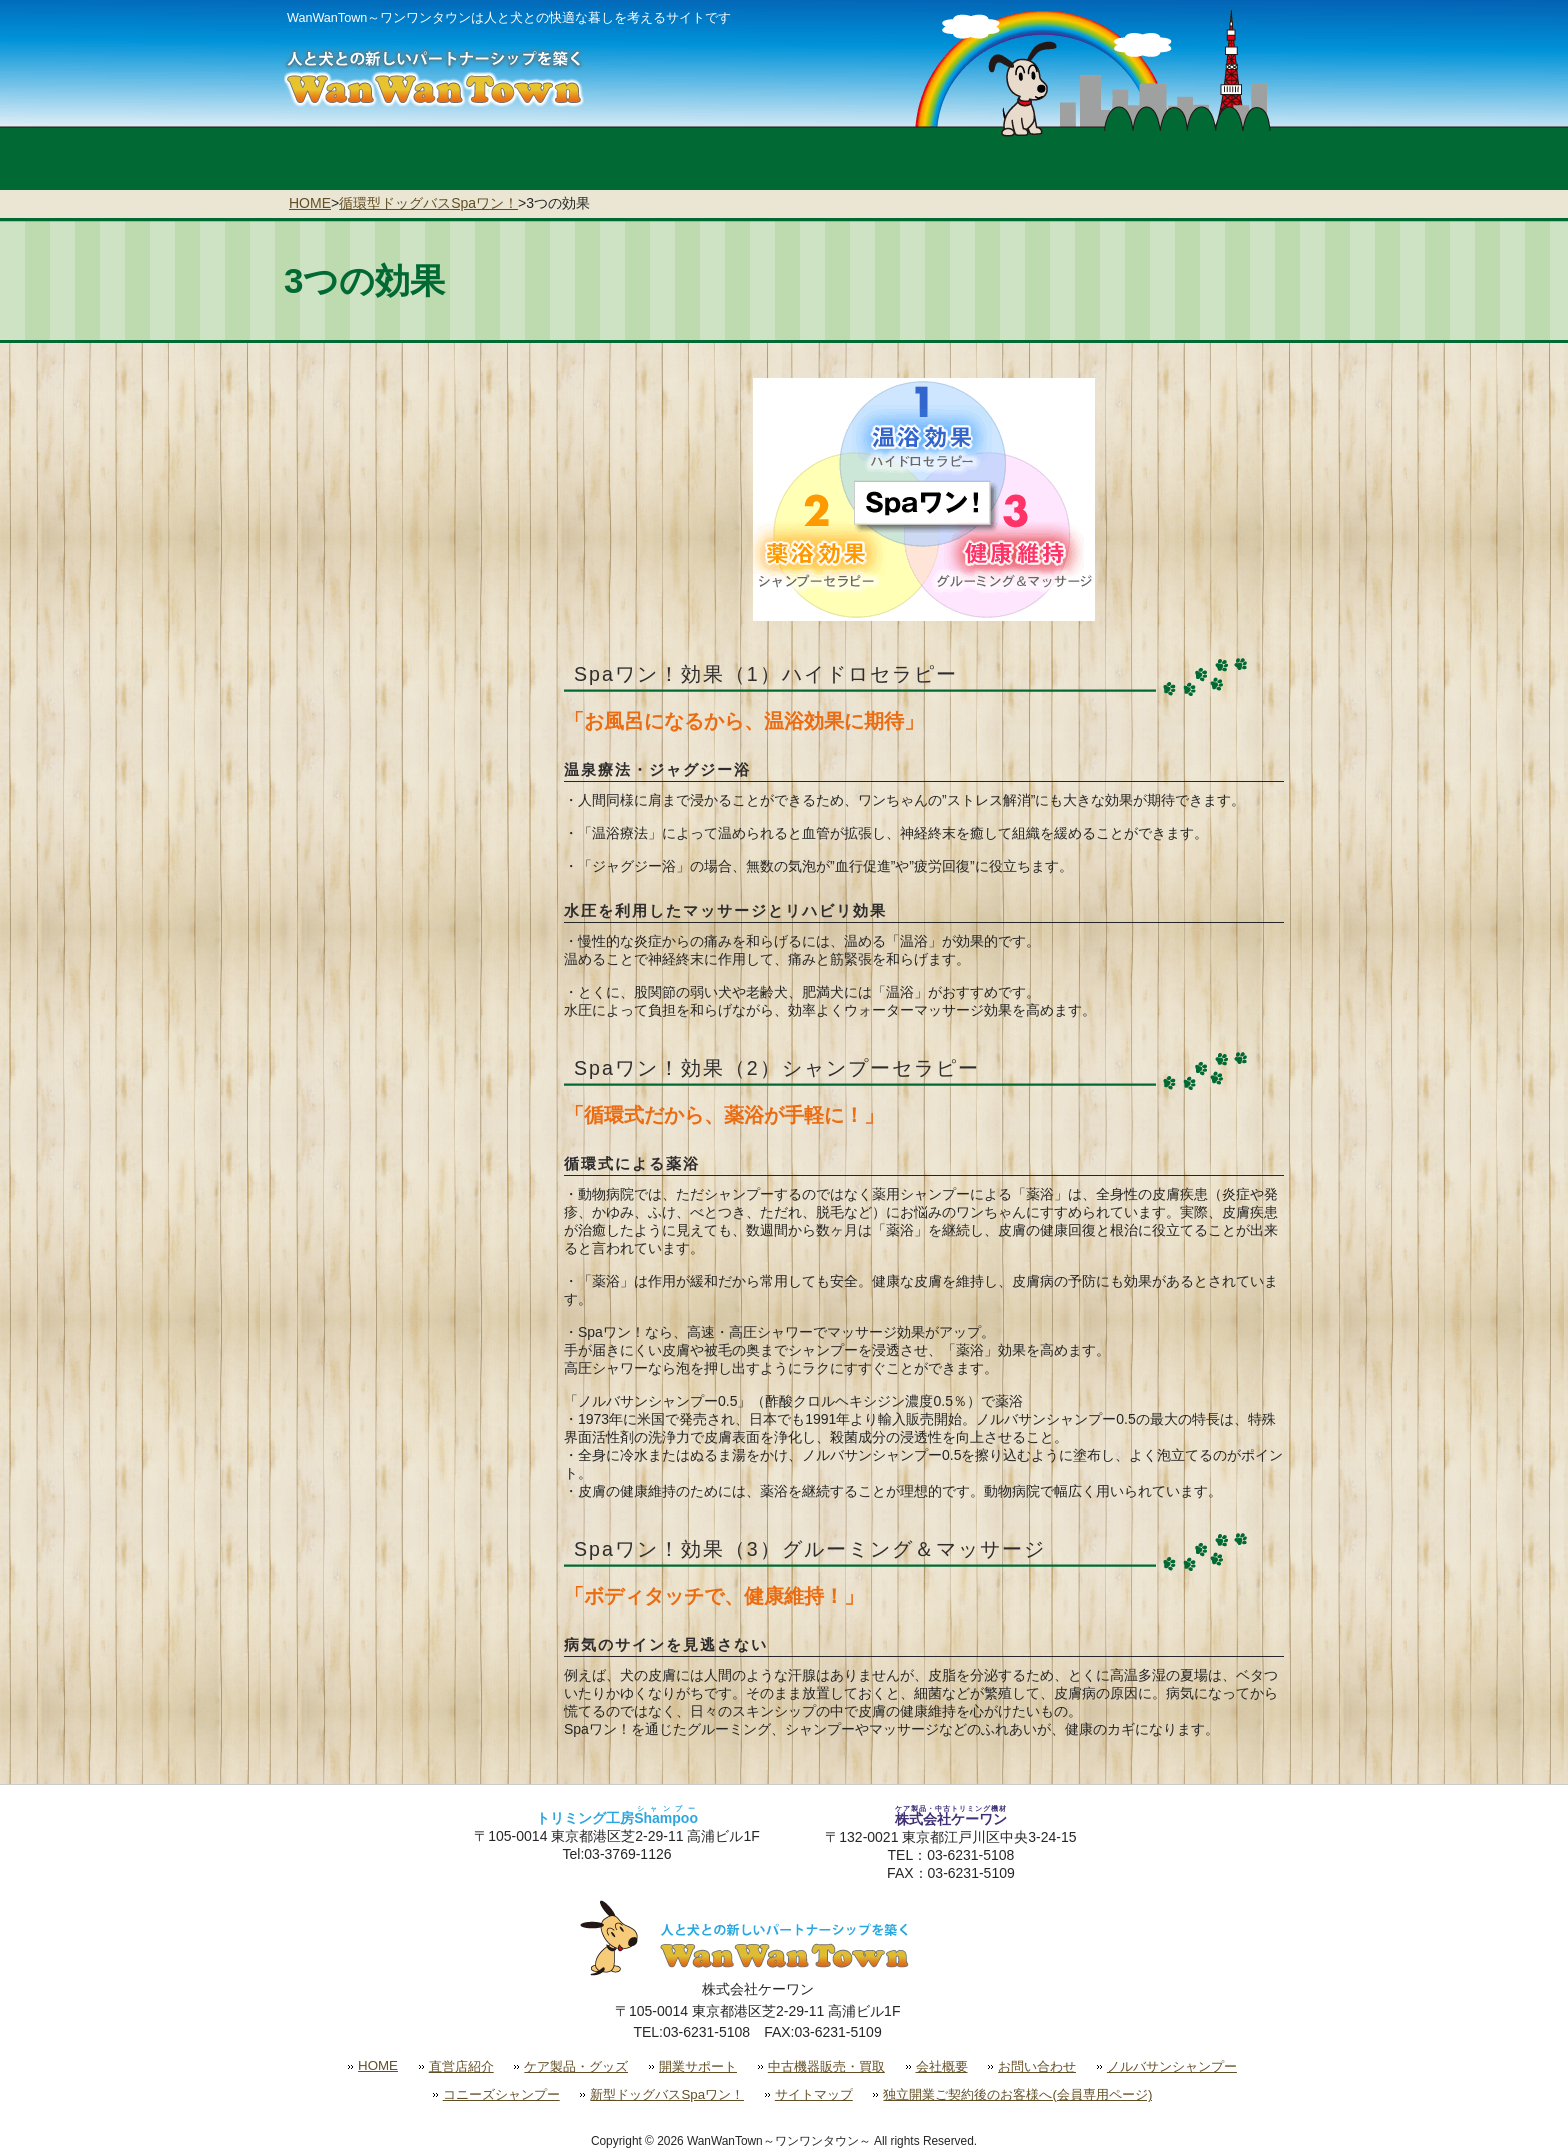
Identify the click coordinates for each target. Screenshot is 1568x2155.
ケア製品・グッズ (576, 2066)
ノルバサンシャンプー (1172, 2066)
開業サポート (698, 2066)
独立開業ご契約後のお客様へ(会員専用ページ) (1017, 2094)
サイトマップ (814, 2094)
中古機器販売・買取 (826, 2066)
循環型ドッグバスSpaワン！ (428, 203)
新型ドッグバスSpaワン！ (667, 2094)
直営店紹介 (461, 2066)
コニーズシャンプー (501, 2094)
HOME (310, 203)
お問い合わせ (1037, 2066)
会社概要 (942, 2066)
